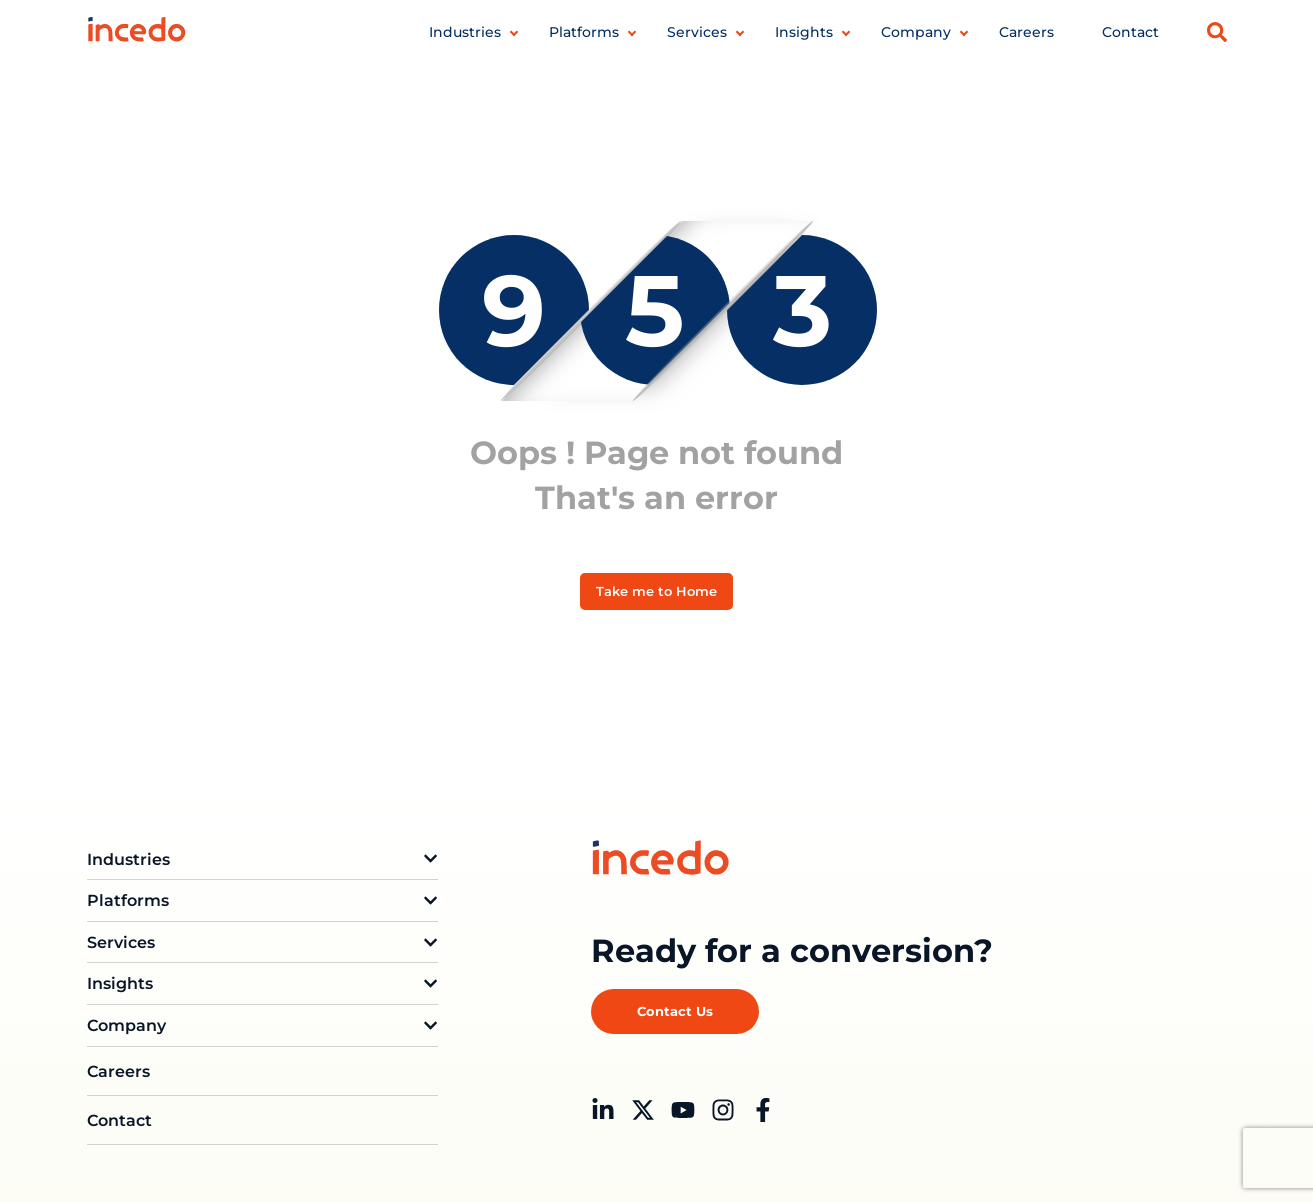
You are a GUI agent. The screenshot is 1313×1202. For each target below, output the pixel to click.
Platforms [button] (584, 32)
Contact (1130, 32)
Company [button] (916, 32)
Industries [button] (465, 32)
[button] (1217, 32)
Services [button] (697, 32)
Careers (1026, 32)
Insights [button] (804, 32)
